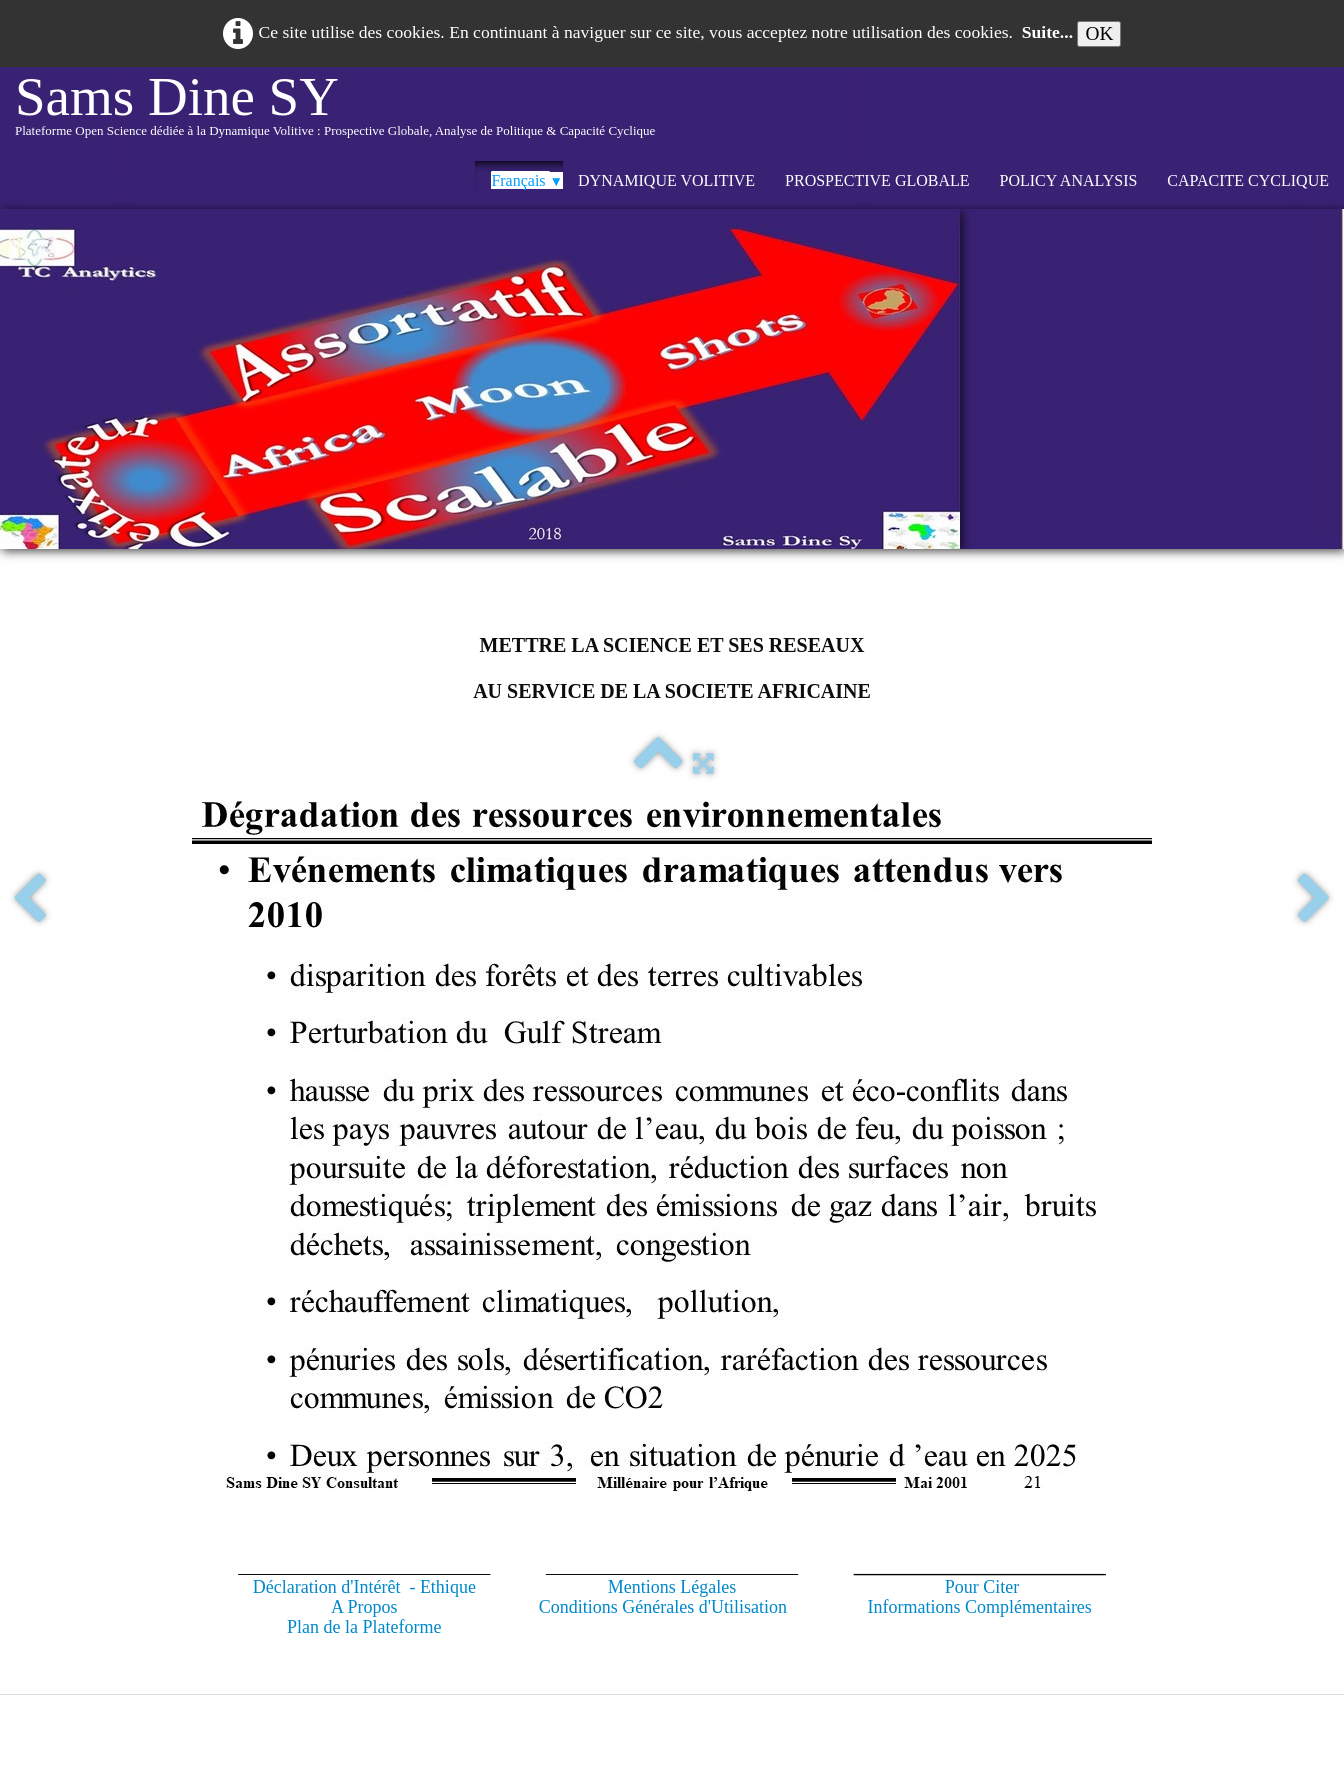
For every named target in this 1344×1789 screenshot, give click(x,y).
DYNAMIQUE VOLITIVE (666, 180)
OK (1099, 33)
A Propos (364, 1607)
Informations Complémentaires (979, 1607)
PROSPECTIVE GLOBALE (877, 180)
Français (527, 180)
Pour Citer (982, 1587)
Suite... (1047, 32)
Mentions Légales (672, 1587)
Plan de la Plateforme (364, 1627)
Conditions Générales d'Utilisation (663, 1607)
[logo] (335, 114)
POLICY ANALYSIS (1069, 180)
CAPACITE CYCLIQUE (1248, 180)
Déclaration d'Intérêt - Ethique (364, 1587)
